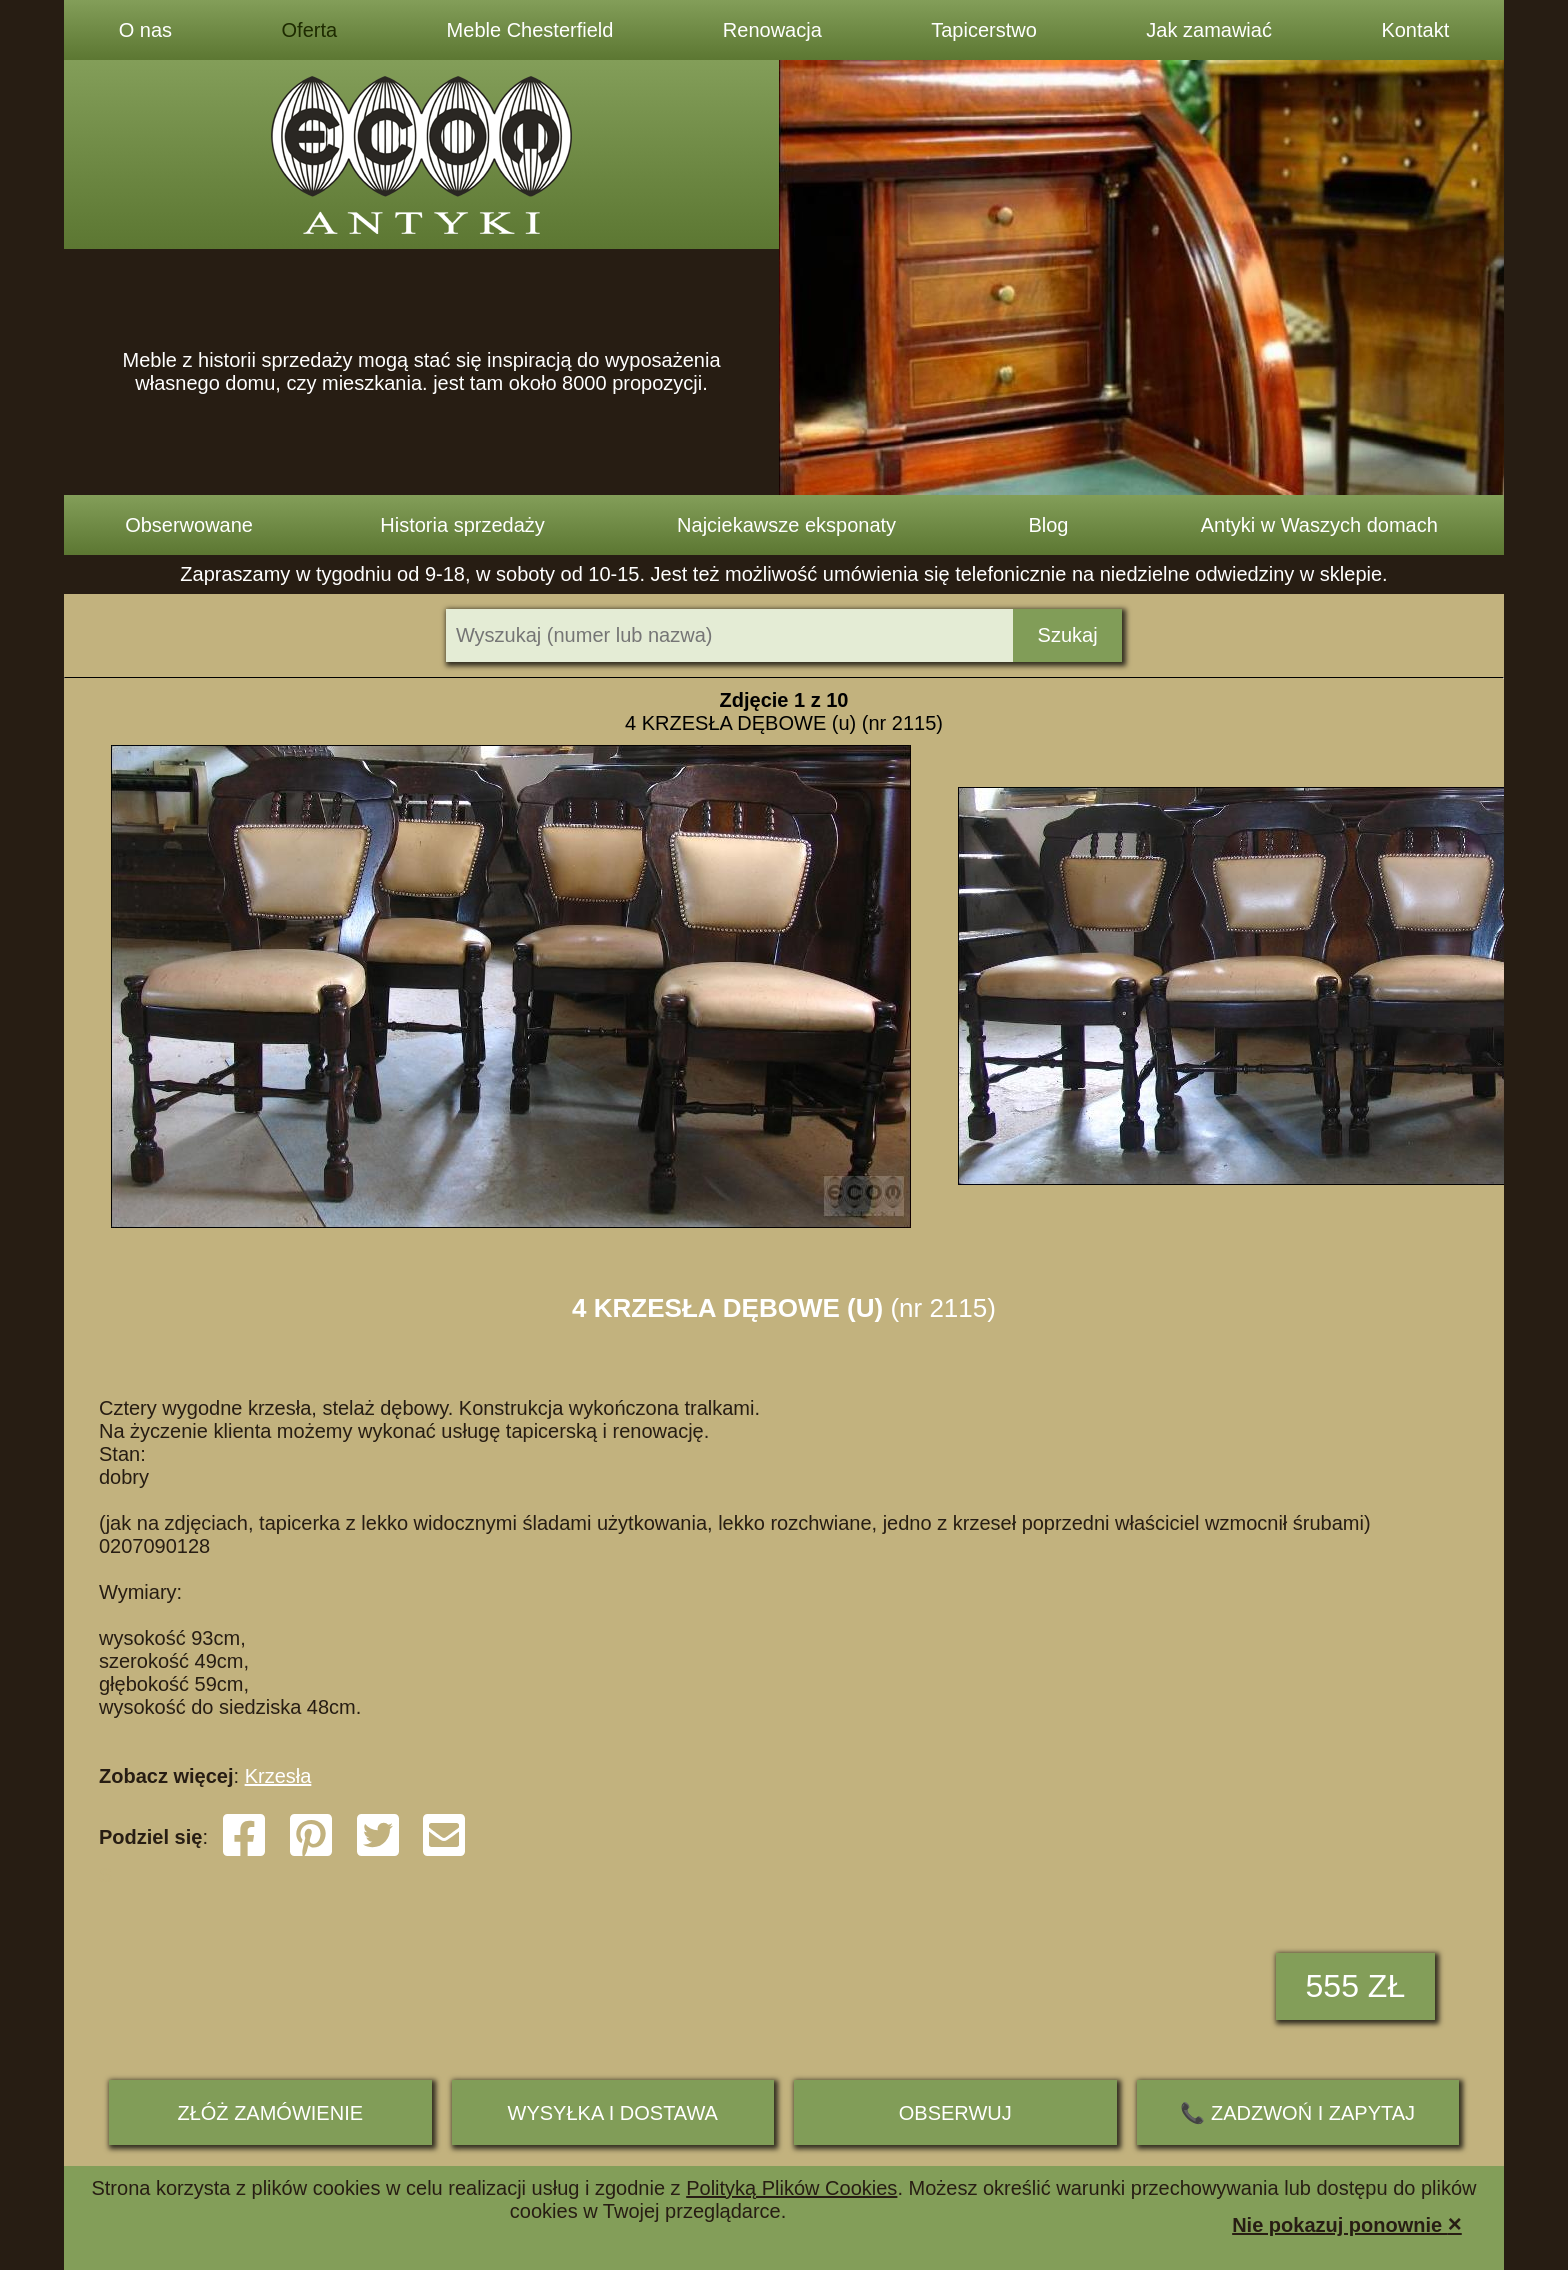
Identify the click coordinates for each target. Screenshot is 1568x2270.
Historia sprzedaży (462, 525)
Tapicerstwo (984, 30)
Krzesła (278, 1776)
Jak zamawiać (1209, 30)
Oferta (310, 30)
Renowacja (772, 30)
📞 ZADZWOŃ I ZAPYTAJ (1297, 2113)
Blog (1048, 525)
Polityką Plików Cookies (791, 2188)
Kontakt (1415, 30)
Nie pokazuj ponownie (1347, 2223)
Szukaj (1068, 635)
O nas (145, 30)
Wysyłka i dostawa (613, 2113)
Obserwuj (955, 2113)
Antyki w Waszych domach (1319, 525)
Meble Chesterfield (530, 30)
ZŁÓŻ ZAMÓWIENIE (270, 2113)
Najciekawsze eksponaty (786, 525)
